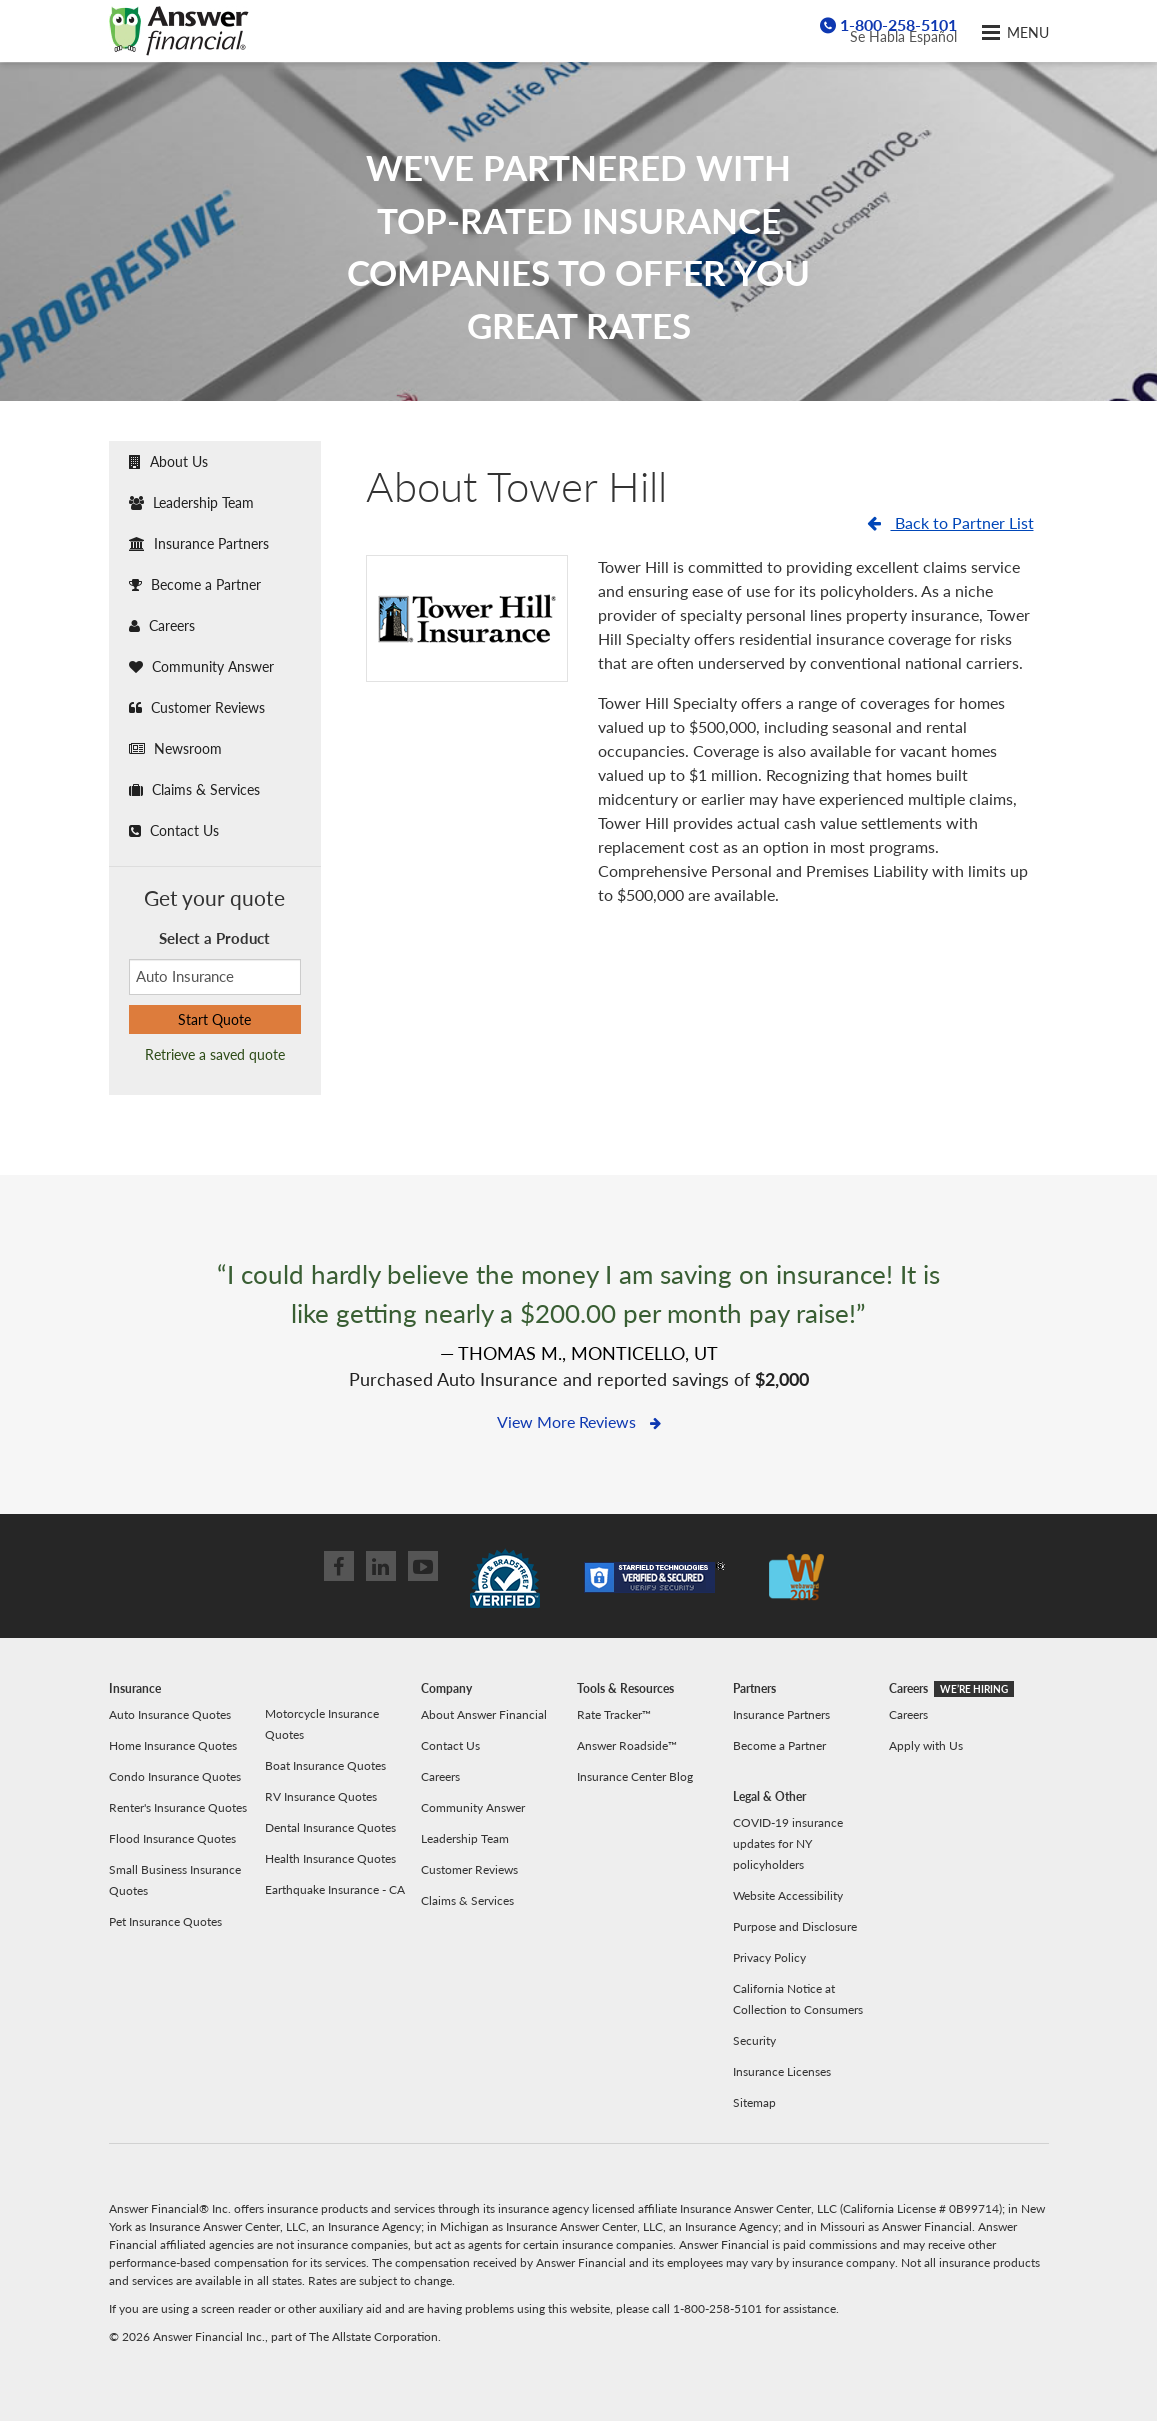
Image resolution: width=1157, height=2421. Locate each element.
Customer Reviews (197, 707)
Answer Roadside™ (627, 1745)
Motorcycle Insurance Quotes (322, 1724)
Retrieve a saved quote (215, 1054)
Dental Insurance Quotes (330, 1827)
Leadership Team (191, 502)
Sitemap (754, 2102)
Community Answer (201, 666)
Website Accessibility (788, 1895)
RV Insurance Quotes (321, 1796)
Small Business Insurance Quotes (175, 1880)
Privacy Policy (769, 1957)
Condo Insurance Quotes (175, 1776)
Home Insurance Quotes (173, 1745)
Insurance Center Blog (635, 1776)
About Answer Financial (484, 1714)
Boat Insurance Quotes (325, 1765)
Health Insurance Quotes (330, 1858)
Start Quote (214, 1019)
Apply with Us (926, 1745)
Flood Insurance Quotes (172, 1838)
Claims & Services (194, 789)
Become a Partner (195, 584)
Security (754, 2040)
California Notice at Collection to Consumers (798, 1999)
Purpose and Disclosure (795, 1926)
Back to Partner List (950, 522)
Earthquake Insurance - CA (335, 1889)
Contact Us (174, 830)
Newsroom (175, 748)
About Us (168, 461)
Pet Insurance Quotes (165, 1921)
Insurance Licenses (782, 2071)
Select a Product (214, 938)
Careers (162, 625)
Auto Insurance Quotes (170, 1714)
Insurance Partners (199, 543)
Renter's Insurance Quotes (178, 1807)
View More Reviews (579, 1421)
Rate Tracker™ (614, 1714)
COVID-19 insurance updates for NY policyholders (788, 1843)
